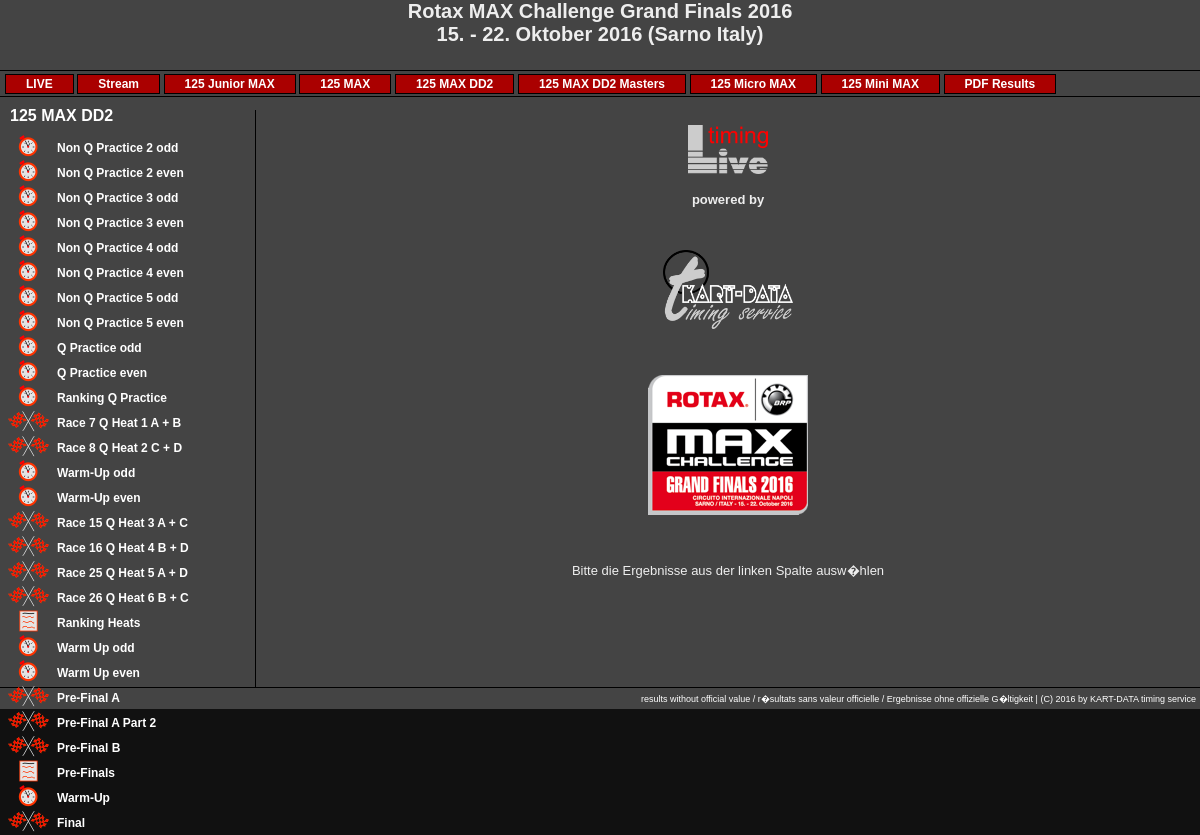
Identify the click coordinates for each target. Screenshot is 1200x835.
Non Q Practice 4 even (120, 273)
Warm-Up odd (96, 473)
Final (71, 823)
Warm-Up (83, 798)
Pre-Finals (86, 773)
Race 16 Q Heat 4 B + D (123, 548)
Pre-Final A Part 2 (106, 723)
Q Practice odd (99, 348)
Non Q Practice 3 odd (117, 198)
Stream (118, 84)
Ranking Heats (98, 623)
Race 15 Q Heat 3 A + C (122, 523)
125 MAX (345, 84)
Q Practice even (102, 373)
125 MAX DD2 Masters (602, 84)
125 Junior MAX (230, 84)
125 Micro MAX (753, 84)
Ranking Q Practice (112, 398)
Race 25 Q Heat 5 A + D (122, 573)
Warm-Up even (99, 498)
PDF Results (1000, 84)
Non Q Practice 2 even (120, 173)
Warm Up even (98, 673)
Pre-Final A (88, 698)
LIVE (39, 84)
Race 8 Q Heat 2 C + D (119, 448)
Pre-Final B (88, 748)
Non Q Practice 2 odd (117, 148)
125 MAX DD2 (454, 84)
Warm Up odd (96, 648)
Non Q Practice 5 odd (117, 298)
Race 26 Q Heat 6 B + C (123, 598)
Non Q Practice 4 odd (117, 248)
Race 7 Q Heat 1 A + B (119, 423)
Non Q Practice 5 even (120, 323)
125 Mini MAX (880, 84)
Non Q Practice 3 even (120, 223)
